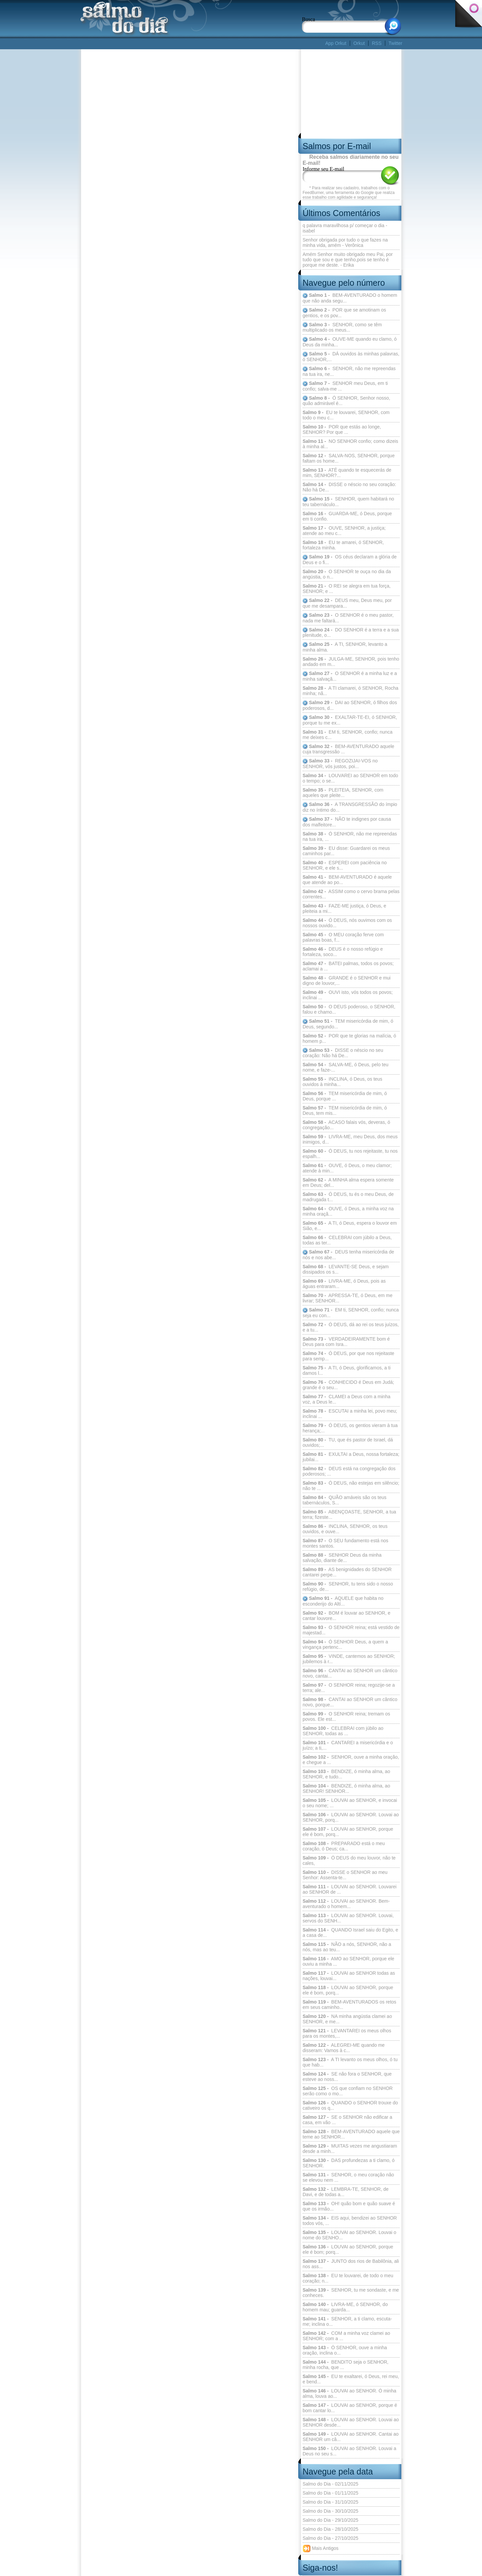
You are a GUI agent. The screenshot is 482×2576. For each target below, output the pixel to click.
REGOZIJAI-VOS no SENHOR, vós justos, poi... (340, 763)
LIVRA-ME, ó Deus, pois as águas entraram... (344, 1283)
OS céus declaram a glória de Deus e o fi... (350, 559)
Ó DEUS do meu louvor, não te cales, (349, 1860)
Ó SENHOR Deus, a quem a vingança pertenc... (345, 1644)
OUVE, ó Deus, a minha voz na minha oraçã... (348, 1211)
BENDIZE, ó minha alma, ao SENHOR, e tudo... (346, 1774)
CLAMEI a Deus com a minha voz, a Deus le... (346, 1399)
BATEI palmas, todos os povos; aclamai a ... (348, 966)
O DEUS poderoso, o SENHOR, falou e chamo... (349, 1009)
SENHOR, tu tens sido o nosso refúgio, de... (348, 1586)
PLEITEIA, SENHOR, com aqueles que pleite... (343, 792)
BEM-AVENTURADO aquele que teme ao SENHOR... (351, 2134)
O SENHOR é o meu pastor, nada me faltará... (348, 617)
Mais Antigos (320, 2549)
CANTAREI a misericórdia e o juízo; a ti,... (348, 1745)
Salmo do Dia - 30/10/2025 (330, 2511)
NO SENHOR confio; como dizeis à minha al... (350, 443)
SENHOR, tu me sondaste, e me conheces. (351, 2292)
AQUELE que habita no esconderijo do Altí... (343, 1601)
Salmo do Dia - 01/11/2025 (330, 2493)
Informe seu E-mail (323, 169)
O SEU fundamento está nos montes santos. (345, 1543)
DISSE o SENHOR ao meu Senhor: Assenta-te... (345, 1875)
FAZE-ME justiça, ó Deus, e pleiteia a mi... (344, 908)
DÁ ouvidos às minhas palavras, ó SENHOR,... (351, 356)
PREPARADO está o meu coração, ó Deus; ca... (344, 1846)
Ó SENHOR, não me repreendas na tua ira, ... (350, 836)
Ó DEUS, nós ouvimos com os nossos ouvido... (347, 923)
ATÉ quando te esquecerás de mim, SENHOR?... (347, 472)
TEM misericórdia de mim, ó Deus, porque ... (345, 1096)
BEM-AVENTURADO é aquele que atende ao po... (347, 879)
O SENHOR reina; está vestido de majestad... (351, 1630)
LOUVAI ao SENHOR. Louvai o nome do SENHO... (349, 2235)
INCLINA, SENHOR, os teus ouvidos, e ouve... (345, 1528)
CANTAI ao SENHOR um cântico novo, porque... (350, 1702)
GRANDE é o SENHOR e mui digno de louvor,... (347, 980)
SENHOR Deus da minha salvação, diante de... (342, 1557)
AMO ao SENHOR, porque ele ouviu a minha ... (348, 1961)
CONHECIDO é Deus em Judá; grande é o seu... (348, 1384)
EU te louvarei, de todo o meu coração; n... (348, 2278)
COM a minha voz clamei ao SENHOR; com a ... (346, 2335)
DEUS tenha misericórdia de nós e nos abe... (348, 1254)
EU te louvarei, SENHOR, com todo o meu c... (346, 415)
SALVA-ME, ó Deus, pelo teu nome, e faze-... (345, 1067)
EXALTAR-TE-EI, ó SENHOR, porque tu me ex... (350, 720)
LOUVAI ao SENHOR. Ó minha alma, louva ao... (349, 2393)
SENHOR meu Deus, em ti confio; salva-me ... (345, 386)
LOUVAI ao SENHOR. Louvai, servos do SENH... (348, 1918)
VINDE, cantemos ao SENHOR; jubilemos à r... (349, 1658)
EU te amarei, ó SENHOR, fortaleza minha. (343, 545)
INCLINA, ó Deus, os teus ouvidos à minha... (342, 1081)
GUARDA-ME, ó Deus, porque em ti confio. (347, 516)
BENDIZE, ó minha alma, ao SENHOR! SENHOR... (346, 1788)
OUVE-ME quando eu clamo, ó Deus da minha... (350, 341)
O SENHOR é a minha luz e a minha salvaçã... (350, 676)
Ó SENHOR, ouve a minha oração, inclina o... (345, 2350)
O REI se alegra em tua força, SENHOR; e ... (347, 588)
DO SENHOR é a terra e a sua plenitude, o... (351, 632)
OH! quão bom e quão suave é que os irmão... (349, 2206)
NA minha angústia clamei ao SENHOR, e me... (347, 2019)
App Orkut (335, 43)
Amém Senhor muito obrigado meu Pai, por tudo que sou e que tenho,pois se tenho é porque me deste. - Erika (348, 260)
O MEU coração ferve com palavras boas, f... (343, 937)
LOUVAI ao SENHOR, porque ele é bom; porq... (348, 2249)
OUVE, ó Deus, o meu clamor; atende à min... (347, 1168)
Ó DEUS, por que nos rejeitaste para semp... (348, 1356)
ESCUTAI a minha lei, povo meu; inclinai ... (350, 1413)
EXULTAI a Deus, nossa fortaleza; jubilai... (351, 1456)
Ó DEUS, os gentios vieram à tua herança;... (350, 1428)
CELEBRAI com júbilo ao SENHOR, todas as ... (343, 1730)
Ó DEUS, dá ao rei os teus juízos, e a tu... (351, 1327)
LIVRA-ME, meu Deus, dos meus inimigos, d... (350, 1139)
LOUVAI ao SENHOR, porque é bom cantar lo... (350, 2407)
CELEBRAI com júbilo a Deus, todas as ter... (347, 1240)
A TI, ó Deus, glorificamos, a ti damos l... (347, 1370)
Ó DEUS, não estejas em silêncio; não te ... (351, 1485)
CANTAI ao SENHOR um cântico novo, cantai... (350, 1673)
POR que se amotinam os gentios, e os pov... (344, 312)
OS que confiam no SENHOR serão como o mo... (348, 2091)
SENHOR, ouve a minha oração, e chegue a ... (351, 1759)
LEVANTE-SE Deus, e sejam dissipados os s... (346, 1269)
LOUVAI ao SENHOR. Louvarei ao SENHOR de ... (350, 1889)
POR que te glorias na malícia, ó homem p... (349, 1038)
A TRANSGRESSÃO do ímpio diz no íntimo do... (350, 807)
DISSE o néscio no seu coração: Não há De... (349, 487)
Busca (308, 19)
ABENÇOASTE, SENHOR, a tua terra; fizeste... (349, 1514)
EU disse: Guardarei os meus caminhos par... (346, 850)
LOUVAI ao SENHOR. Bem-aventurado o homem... (346, 1903)
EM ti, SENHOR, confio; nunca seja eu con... (351, 1312)
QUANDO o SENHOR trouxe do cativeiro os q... (350, 2105)
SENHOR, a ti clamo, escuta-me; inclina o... (347, 2321)
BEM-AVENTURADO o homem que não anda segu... (350, 297)
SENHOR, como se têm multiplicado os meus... (342, 327)
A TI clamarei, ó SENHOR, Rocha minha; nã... (350, 690)
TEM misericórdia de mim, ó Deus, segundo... (348, 1023)
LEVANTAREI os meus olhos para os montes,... (347, 2033)
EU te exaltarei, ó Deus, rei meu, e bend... (351, 2379)
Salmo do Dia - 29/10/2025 (330, 2520)
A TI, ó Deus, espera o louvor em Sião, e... (350, 1225)
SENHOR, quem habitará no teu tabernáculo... (348, 501)
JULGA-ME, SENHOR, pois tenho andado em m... (351, 661)
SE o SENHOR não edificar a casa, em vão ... (347, 2119)
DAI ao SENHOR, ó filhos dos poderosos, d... (350, 705)
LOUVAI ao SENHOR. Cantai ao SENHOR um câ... (351, 2436)
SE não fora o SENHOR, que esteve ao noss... (347, 2076)
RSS (377, 43)
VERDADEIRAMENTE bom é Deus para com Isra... (346, 1341)
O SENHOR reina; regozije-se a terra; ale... (349, 1687)
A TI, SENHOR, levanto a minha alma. (345, 647)
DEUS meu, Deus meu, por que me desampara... (347, 603)
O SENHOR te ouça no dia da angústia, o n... (347, 574)
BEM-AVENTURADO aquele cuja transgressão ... (348, 749)
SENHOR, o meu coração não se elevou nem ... (348, 2177)
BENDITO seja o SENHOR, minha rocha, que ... (346, 2364)
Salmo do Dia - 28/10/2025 (330, 2529)
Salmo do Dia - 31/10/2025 (330, 2502)
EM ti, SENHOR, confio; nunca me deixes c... (347, 734)
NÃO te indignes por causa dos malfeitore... (347, 821)
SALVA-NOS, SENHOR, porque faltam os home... (349, 458)
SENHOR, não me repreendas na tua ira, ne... (349, 371)
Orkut (359, 43)
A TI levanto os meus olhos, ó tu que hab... (350, 2062)
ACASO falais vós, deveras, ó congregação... (346, 1125)
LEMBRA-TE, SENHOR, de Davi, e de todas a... (346, 2191)
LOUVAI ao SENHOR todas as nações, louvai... (349, 1975)
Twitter (395, 43)
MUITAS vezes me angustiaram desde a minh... (350, 2148)
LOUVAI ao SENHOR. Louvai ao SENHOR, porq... (351, 1817)
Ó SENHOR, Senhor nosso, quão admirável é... (346, 400)
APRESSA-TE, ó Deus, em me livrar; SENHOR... (347, 1298)
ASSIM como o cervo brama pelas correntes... (351, 894)
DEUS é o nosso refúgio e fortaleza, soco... (343, 951)
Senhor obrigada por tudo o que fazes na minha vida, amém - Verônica (345, 242)
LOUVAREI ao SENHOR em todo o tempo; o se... (350, 778)
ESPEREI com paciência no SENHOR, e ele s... (345, 865)
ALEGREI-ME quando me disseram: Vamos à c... (344, 2047)
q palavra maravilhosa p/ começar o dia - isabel (345, 228)
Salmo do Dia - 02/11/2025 (330, 2484)
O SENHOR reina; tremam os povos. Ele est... (346, 1716)
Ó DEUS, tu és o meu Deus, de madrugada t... (348, 1197)
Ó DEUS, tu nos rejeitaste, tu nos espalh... (350, 1153)
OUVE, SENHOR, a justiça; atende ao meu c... (344, 530)
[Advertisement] (201, 43)
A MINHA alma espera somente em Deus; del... (348, 1182)
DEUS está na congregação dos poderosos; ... (349, 1471)
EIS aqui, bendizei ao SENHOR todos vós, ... (350, 2220)
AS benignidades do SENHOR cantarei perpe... (347, 1572)
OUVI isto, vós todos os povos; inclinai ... (348, 995)
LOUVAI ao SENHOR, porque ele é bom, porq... (348, 1831)
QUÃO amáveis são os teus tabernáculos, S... (345, 1500)
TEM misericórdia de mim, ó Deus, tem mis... (345, 1110)
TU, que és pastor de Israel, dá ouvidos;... (348, 1442)
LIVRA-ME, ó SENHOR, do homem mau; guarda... (345, 2307)
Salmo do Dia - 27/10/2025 (330, 2538)
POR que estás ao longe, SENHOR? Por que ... (342, 429)
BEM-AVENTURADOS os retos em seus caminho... (349, 2004)
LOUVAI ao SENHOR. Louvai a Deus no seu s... (349, 2451)
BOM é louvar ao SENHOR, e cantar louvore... (346, 1615)
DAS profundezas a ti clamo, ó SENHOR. (349, 2163)
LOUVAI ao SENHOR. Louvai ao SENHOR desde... (351, 2422)
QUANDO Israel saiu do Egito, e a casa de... (350, 1932)
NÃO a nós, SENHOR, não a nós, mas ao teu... (347, 1947)
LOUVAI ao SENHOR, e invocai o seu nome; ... (350, 1803)
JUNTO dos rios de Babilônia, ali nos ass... (351, 2263)
